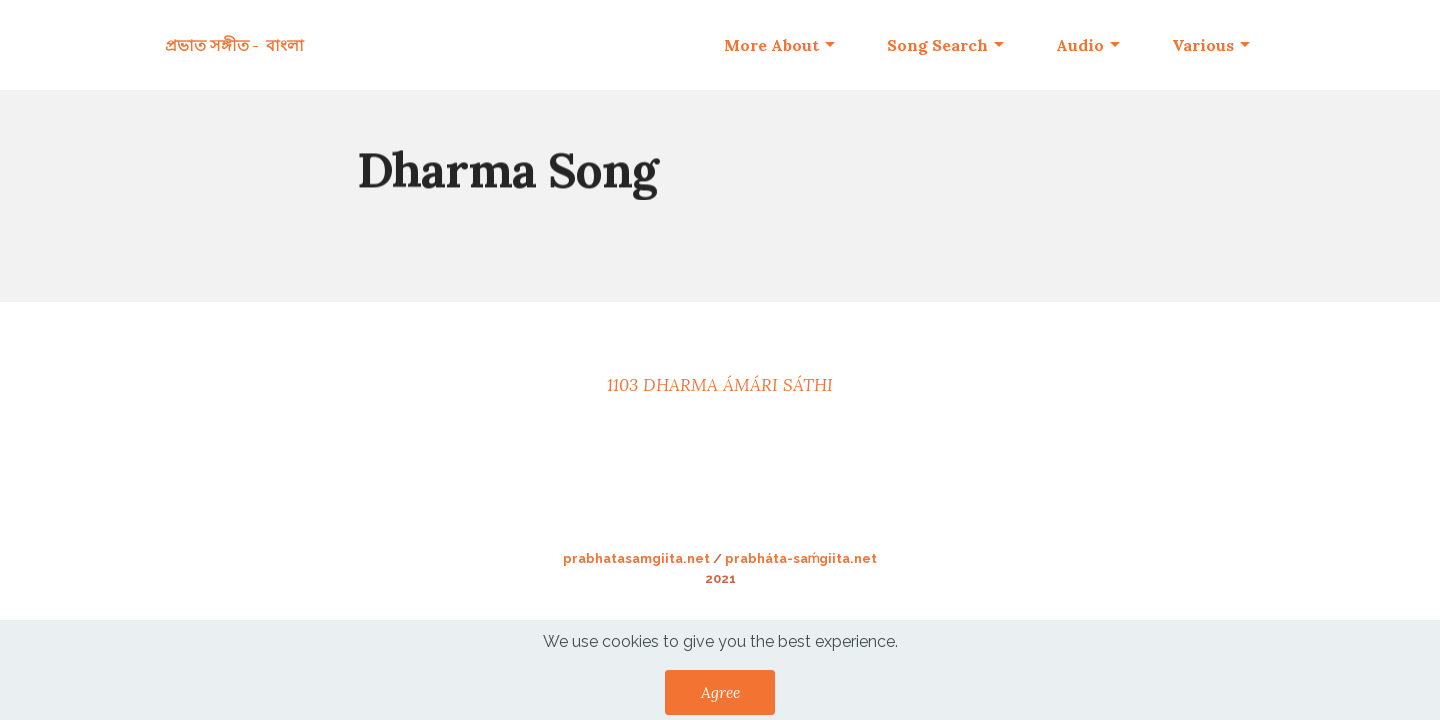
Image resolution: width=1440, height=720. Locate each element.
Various (1203, 45)
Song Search (937, 45)
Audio (1080, 45)
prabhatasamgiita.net (636, 558)
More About (771, 45)
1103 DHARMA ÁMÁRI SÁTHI (720, 385)
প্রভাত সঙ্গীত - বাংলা (234, 45)
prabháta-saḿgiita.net (801, 558)
